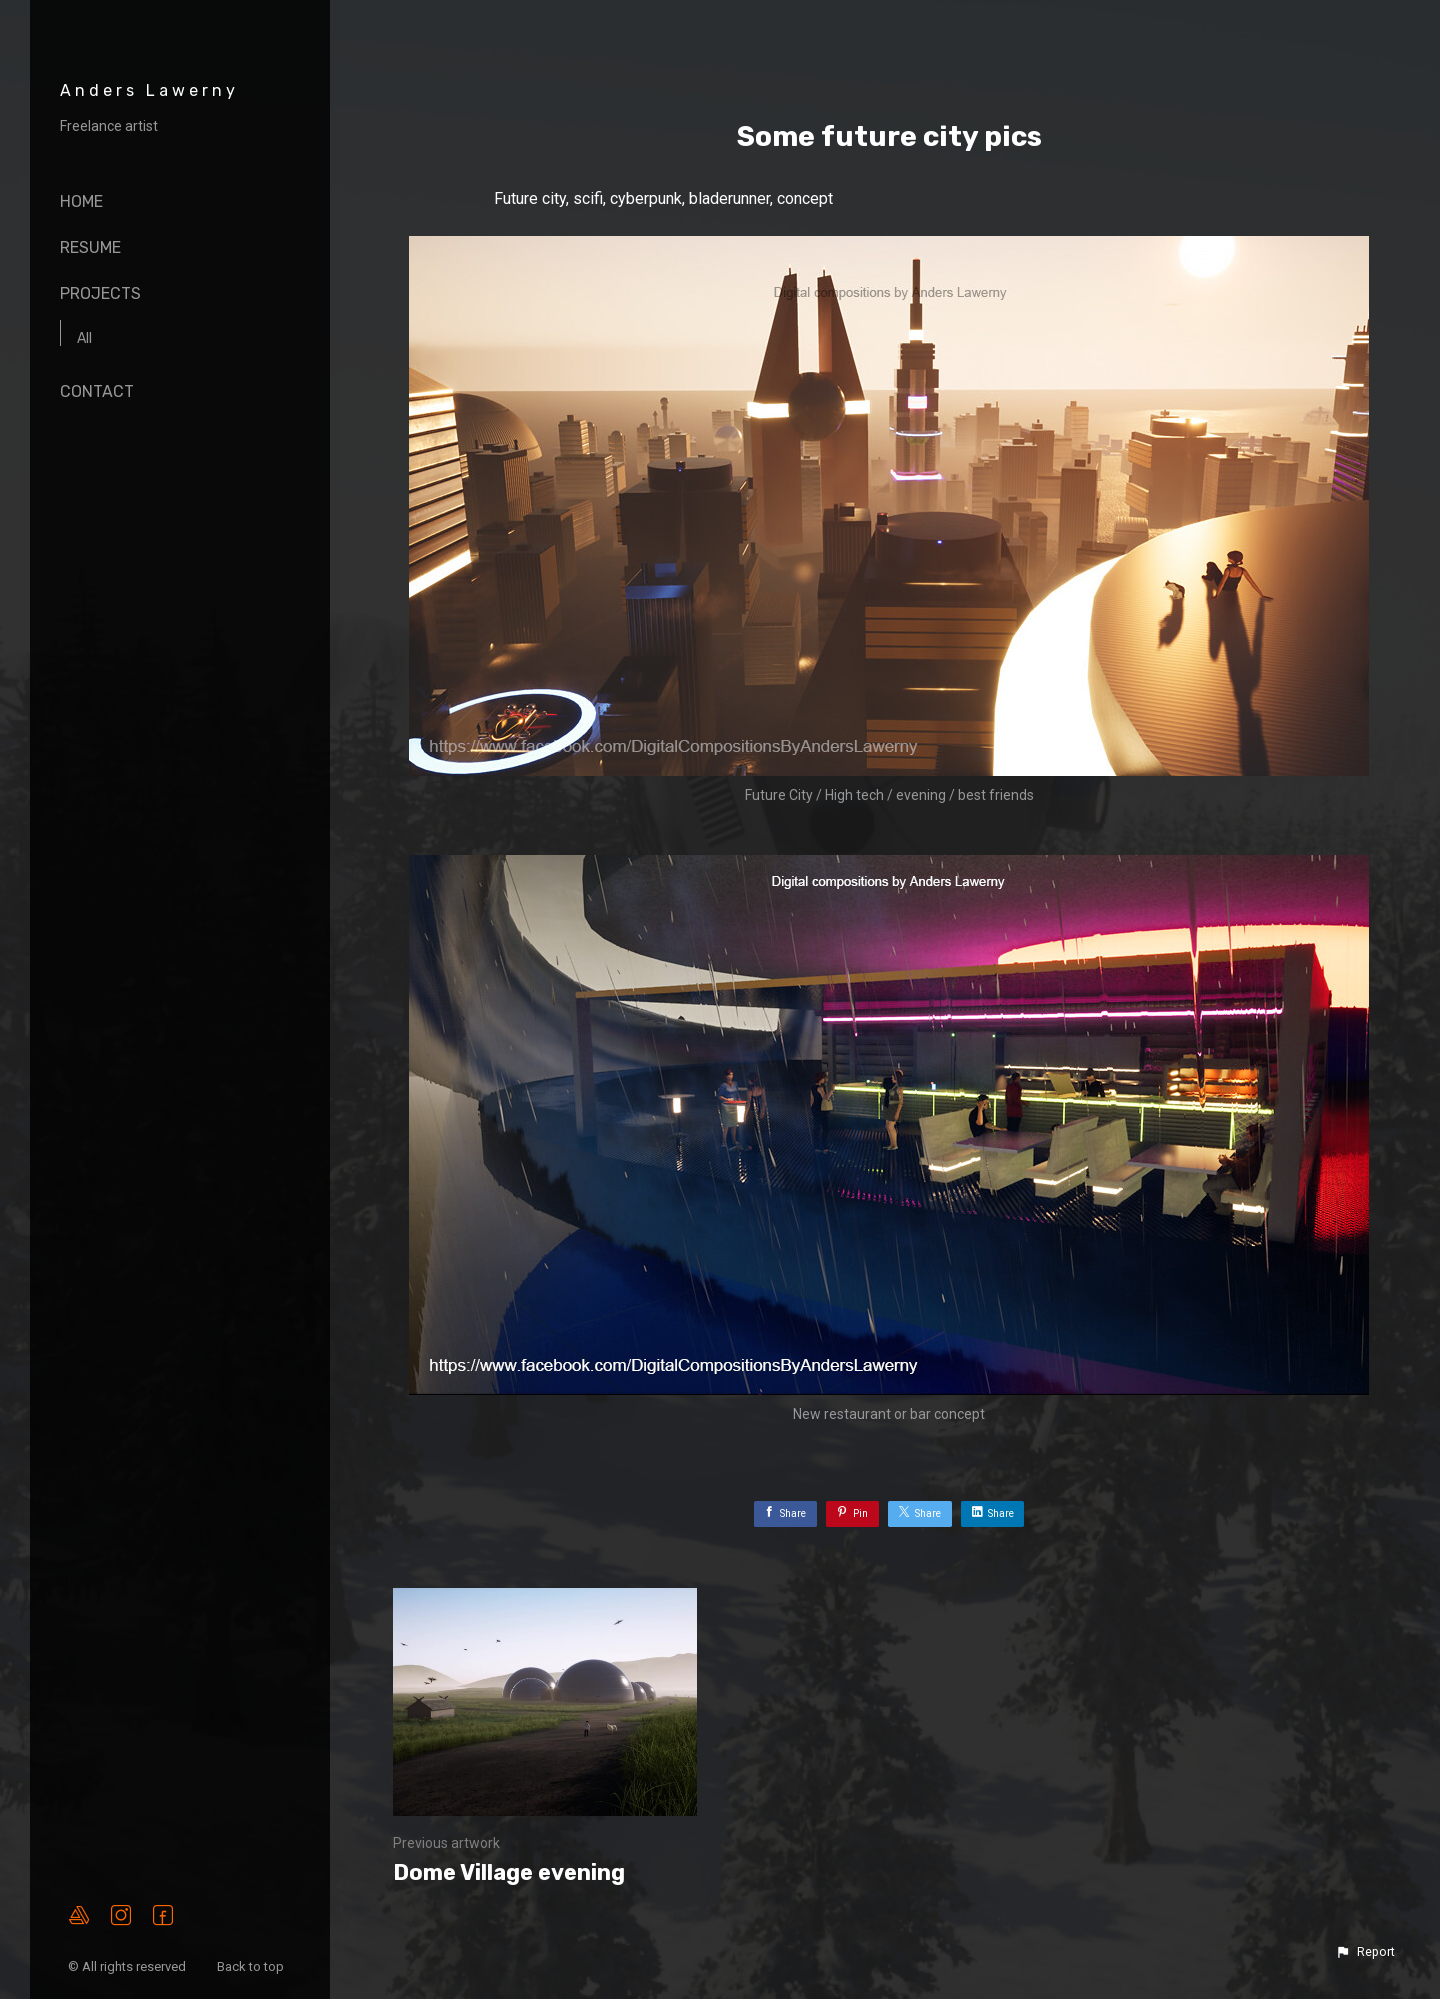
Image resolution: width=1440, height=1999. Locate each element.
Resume (90, 247)
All (84, 338)
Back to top (252, 1966)
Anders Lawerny (149, 90)
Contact (97, 391)
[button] (1365, 1952)
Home (81, 201)
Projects (100, 293)
